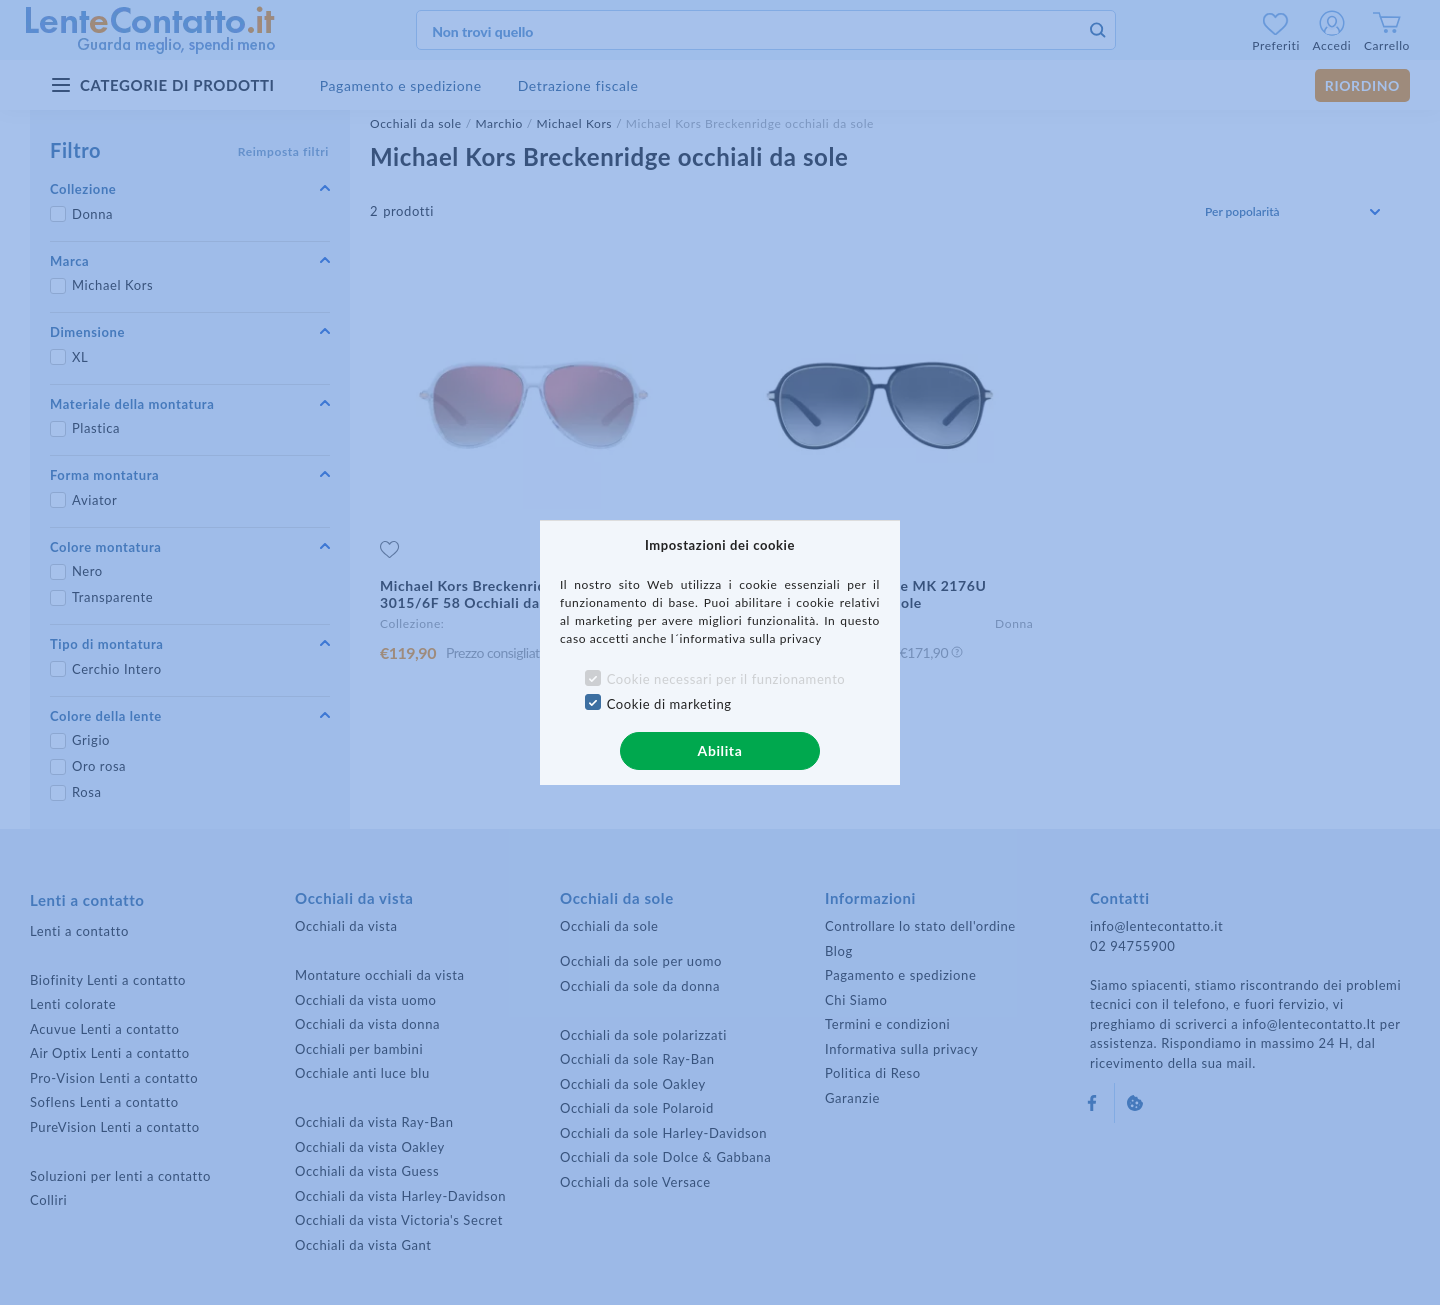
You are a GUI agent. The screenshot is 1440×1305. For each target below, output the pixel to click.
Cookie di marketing (669, 704)
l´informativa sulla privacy (746, 638)
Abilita (720, 750)
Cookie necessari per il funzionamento (726, 679)
